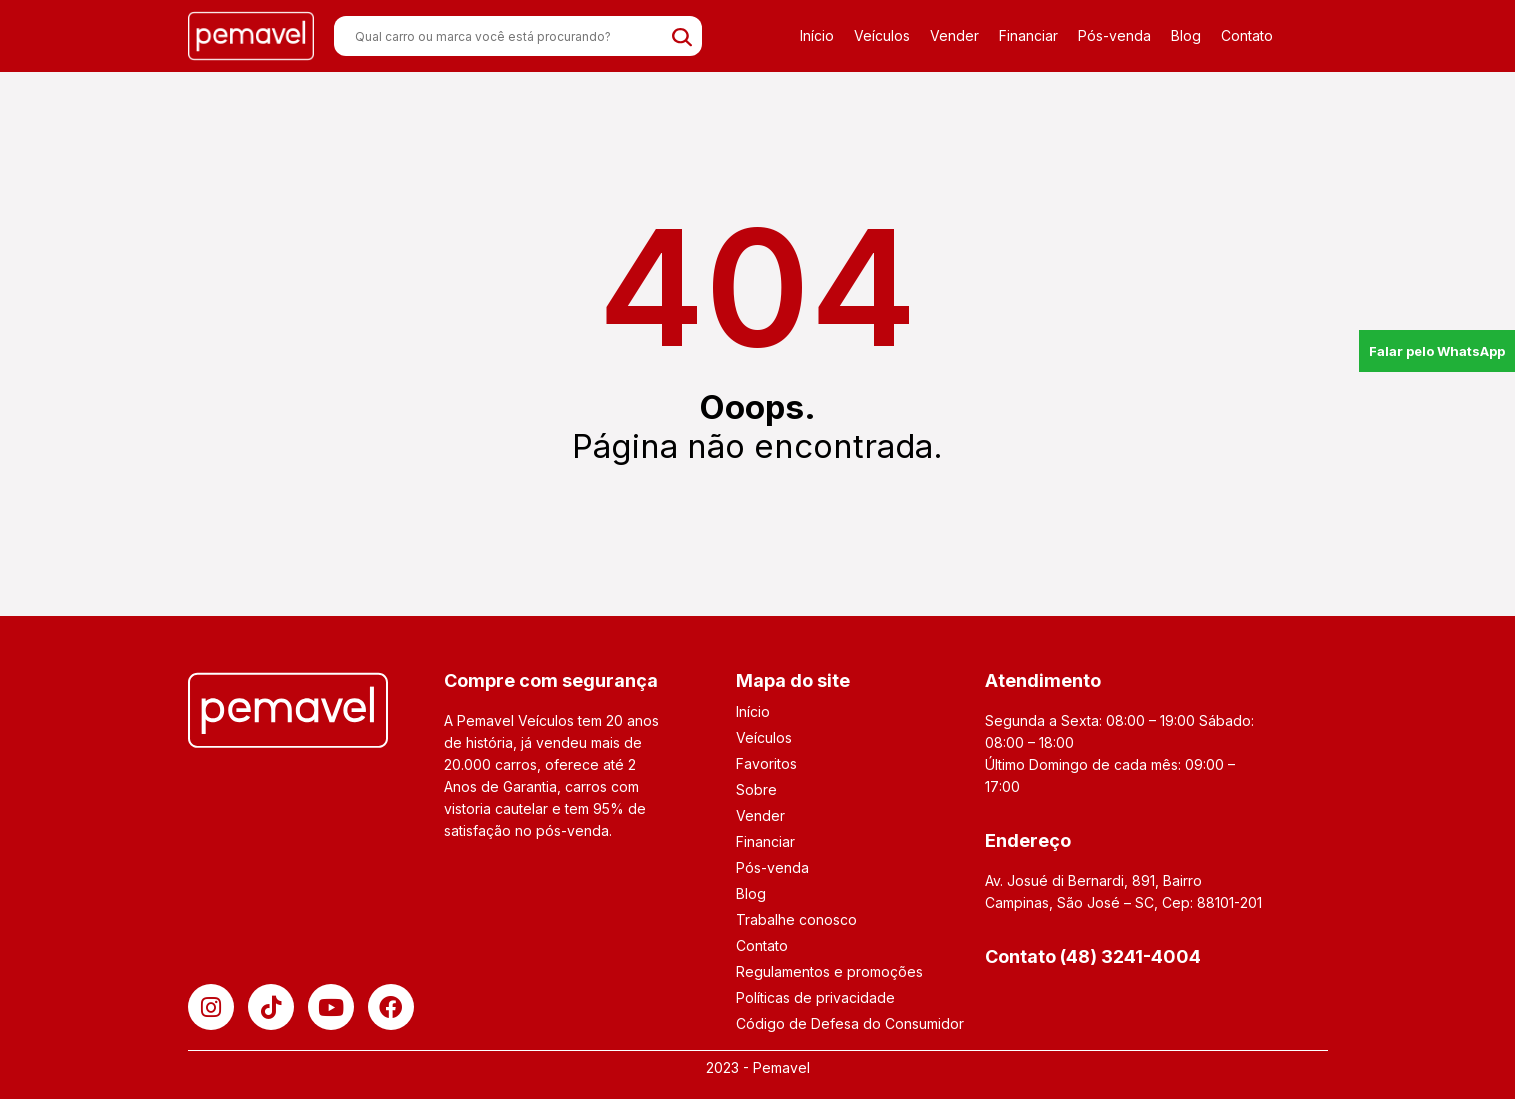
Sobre (756, 789)
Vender (954, 35)
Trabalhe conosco (796, 919)
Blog (1186, 35)
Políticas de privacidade (815, 997)
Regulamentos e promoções (829, 971)
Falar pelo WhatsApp (1437, 351)
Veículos (882, 35)
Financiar (1028, 35)
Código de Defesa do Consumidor (850, 1023)
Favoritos (766, 763)
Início (817, 35)
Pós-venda (1114, 35)
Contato (1247, 35)
